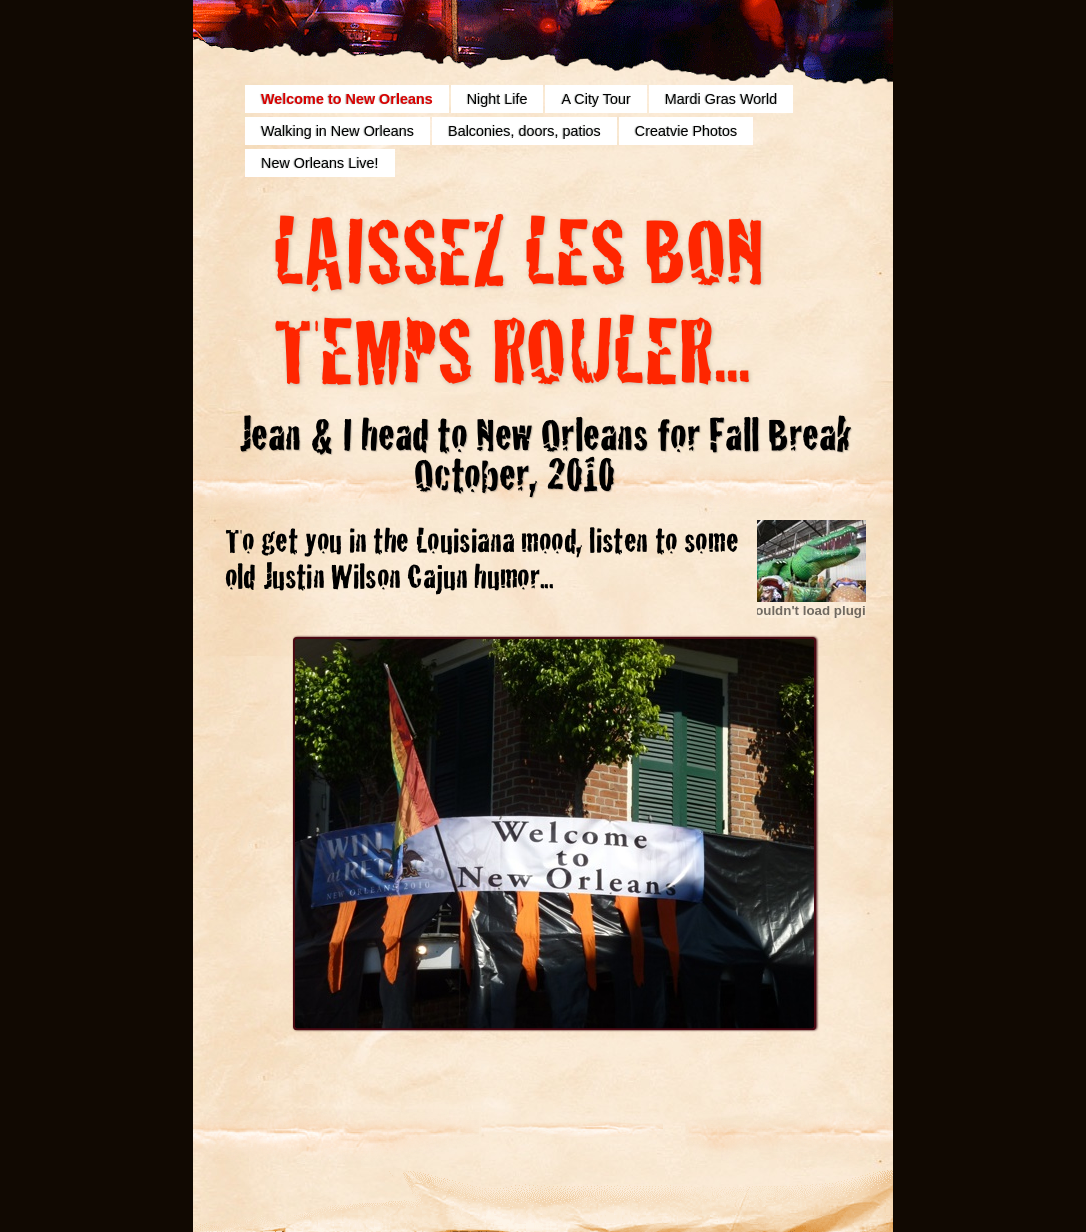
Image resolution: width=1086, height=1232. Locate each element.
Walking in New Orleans (337, 131)
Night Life (497, 99)
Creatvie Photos (686, 131)
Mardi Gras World (721, 99)
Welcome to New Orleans (347, 99)
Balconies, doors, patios (524, 131)
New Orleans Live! (320, 163)
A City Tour (595, 99)
